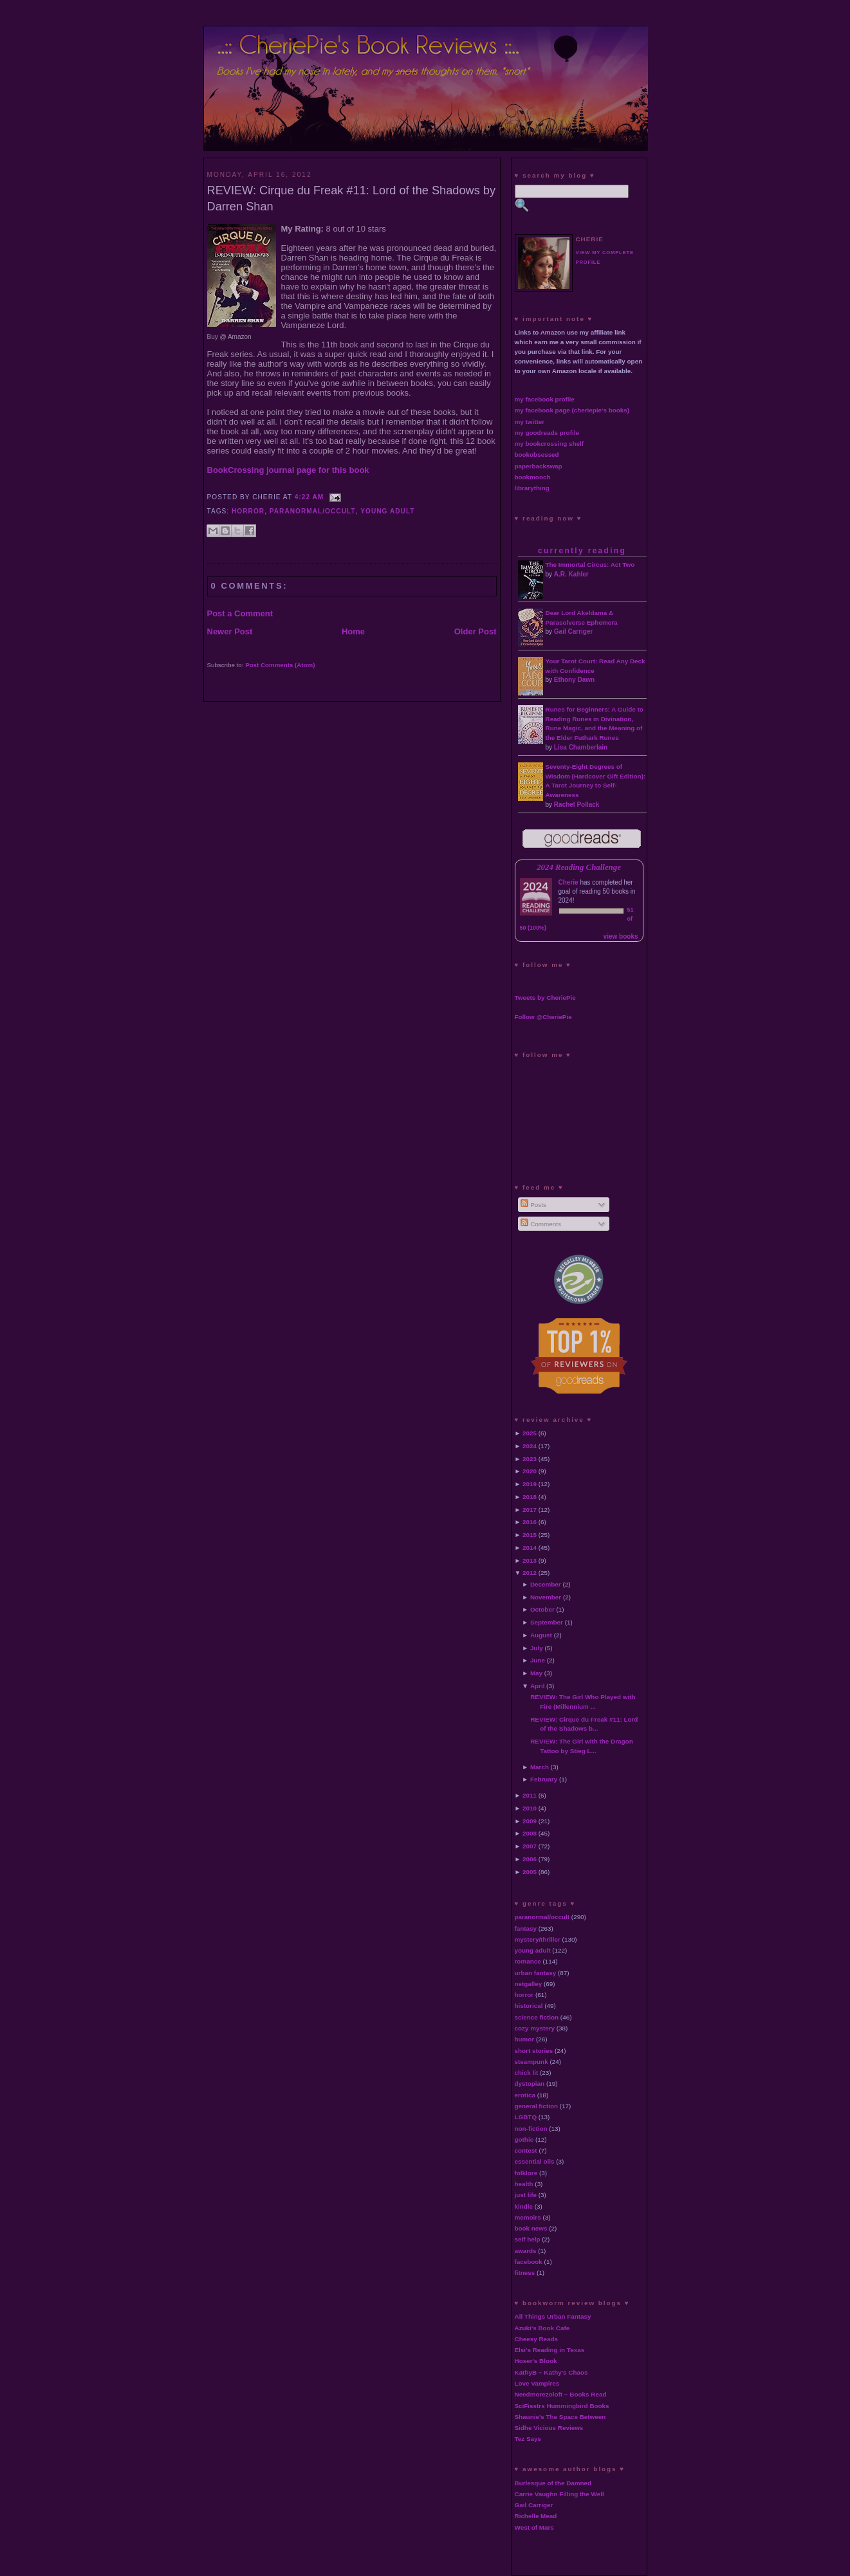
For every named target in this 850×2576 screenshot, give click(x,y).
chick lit (527, 2072)
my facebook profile (545, 399)
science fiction (537, 2017)
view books (621, 936)
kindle (524, 2206)
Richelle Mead (536, 2515)
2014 (529, 1547)
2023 (529, 1458)
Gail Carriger (573, 631)
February (543, 1779)
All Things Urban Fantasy (553, 2316)
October (542, 1609)
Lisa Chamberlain (580, 747)
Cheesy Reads (537, 2338)
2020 (529, 1471)
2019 (529, 1483)
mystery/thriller (537, 1939)
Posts (533, 1204)
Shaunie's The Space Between (560, 2416)
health (524, 2183)
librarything (532, 488)
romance (528, 1961)
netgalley (528, 1983)
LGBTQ (526, 2117)
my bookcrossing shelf (549, 443)
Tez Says (528, 2438)
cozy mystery (535, 2028)
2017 (529, 1509)
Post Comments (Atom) (280, 664)
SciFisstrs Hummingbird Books (562, 2405)
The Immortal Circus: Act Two (590, 564)
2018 (529, 1496)
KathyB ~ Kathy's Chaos (551, 2372)
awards (526, 2250)
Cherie (568, 882)
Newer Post (230, 631)
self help (527, 2239)
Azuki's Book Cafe (542, 2328)
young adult (387, 511)
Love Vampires (537, 2383)
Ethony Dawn (574, 679)
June (537, 1660)
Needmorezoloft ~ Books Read (561, 2394)
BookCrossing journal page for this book (288, 470)
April (537, 1685)
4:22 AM (309, 497)
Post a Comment (240, 613)
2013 (529, 1560)
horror (248, 511)
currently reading (582, 550)
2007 (529, 1846)
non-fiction (531, 2128)
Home (353, 631)
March (539, 1767)
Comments (540, 1224)
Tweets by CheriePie (545, 997)
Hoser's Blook (536, 2360)
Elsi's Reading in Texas (550, 2349)
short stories (534, 2050)
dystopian (530, 2083)
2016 (529, 1521)
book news (531, 2228)
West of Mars (534, 2527)
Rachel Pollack (577, 804)
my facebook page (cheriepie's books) (572, 410)
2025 (529, 1433)
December (545, 1584)
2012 (529, 1572)
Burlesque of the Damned (553, 2483)
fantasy (526, 1928)
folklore (526, 2172)
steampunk (531, 2061)
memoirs (528, 2217)
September (546, 1622)
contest (526, 2150)
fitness (525, 2272)
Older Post (475, 631)
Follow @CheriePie (543, 1016)
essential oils (535, 2161)
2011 (529, 1795)
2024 (529, 1445)
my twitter (530, 421)
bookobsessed (537, 454)
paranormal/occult (313, 511)
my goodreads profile (547, 432)
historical (529, 2005)
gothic (524, 2139)
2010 (529, 1808)
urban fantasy (536, 1972)
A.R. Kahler (571, 574)
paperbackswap (538, 466)
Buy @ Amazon (229, 336)
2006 (529, 1859)
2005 (529, 1871)
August (541, 1635)
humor (525, 2039)
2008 (529, 1833)
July (536, 1647)
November (545, 1597)
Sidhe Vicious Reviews (549, 2427)
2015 (529, 1534)
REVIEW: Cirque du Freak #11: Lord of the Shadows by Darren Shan (351, 198)
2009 (529, 1821)
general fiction (537, 2106)
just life (526, 2194)
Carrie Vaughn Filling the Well (559, 2494)
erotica (525, 2095)
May (536, 1673)
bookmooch (533, 477)
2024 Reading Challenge (579, 867)
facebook (528, 2261)
